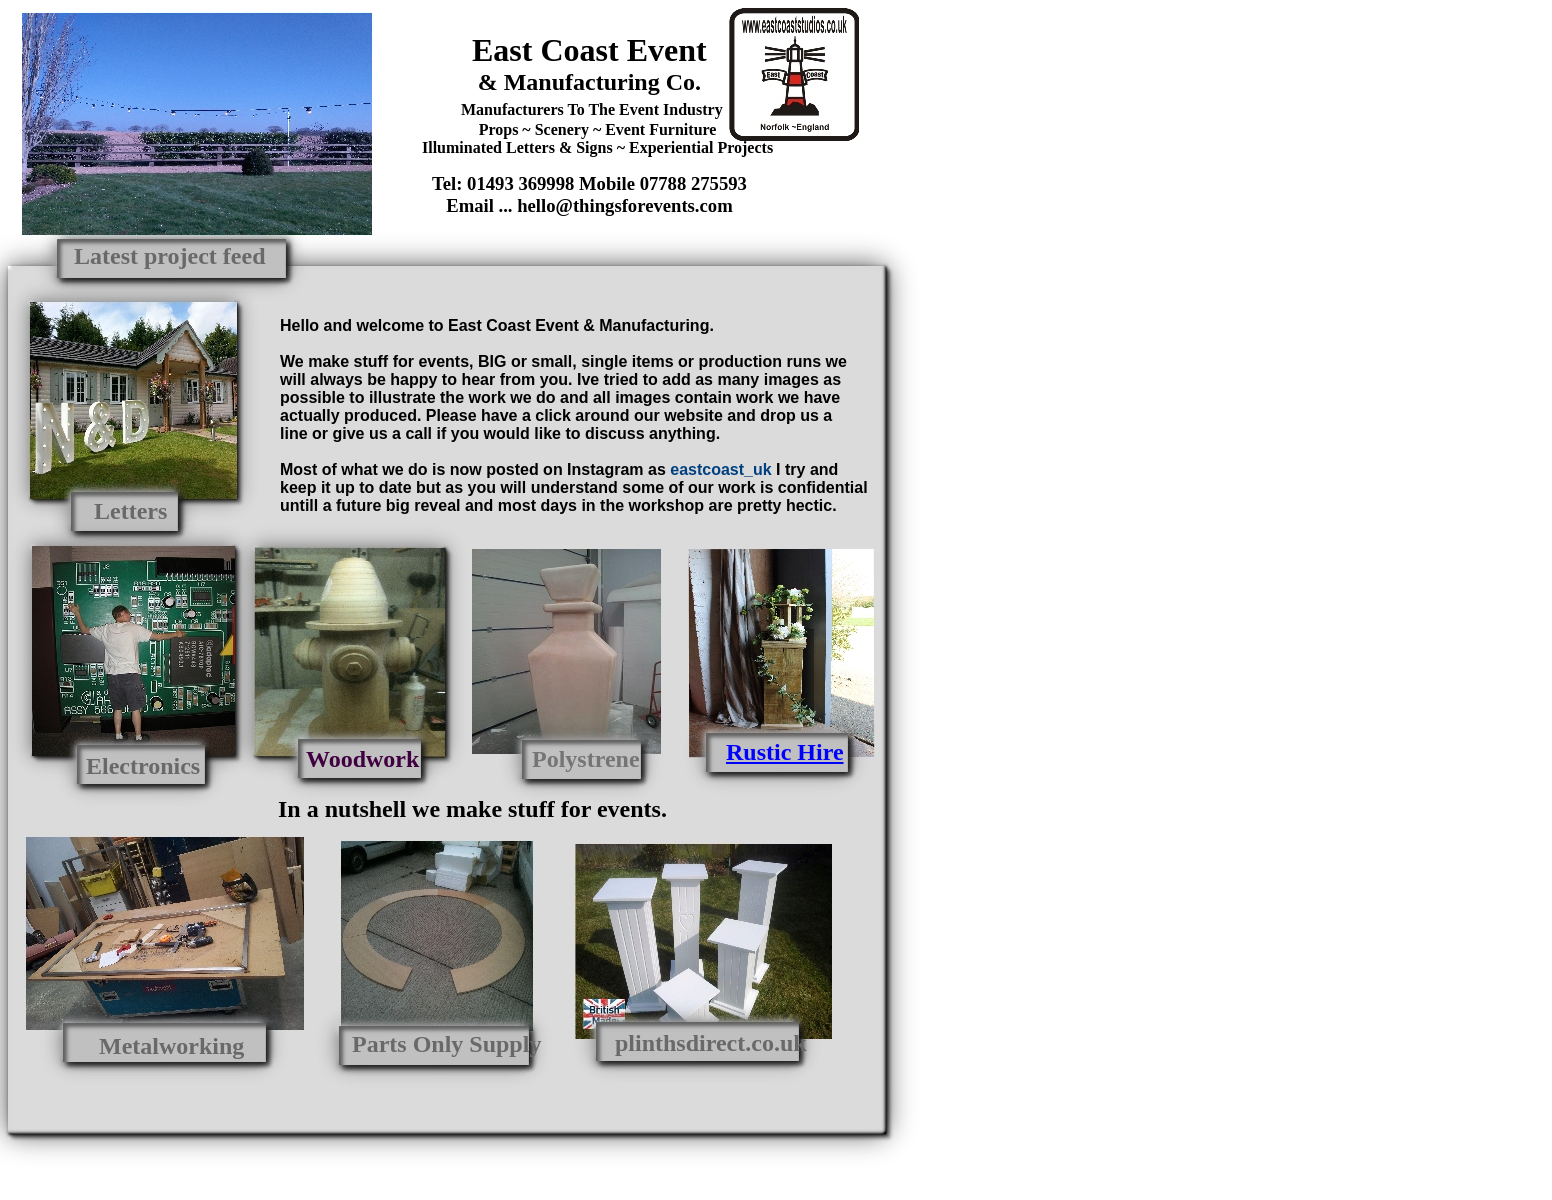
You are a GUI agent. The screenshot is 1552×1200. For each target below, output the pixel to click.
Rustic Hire (785, 752)
